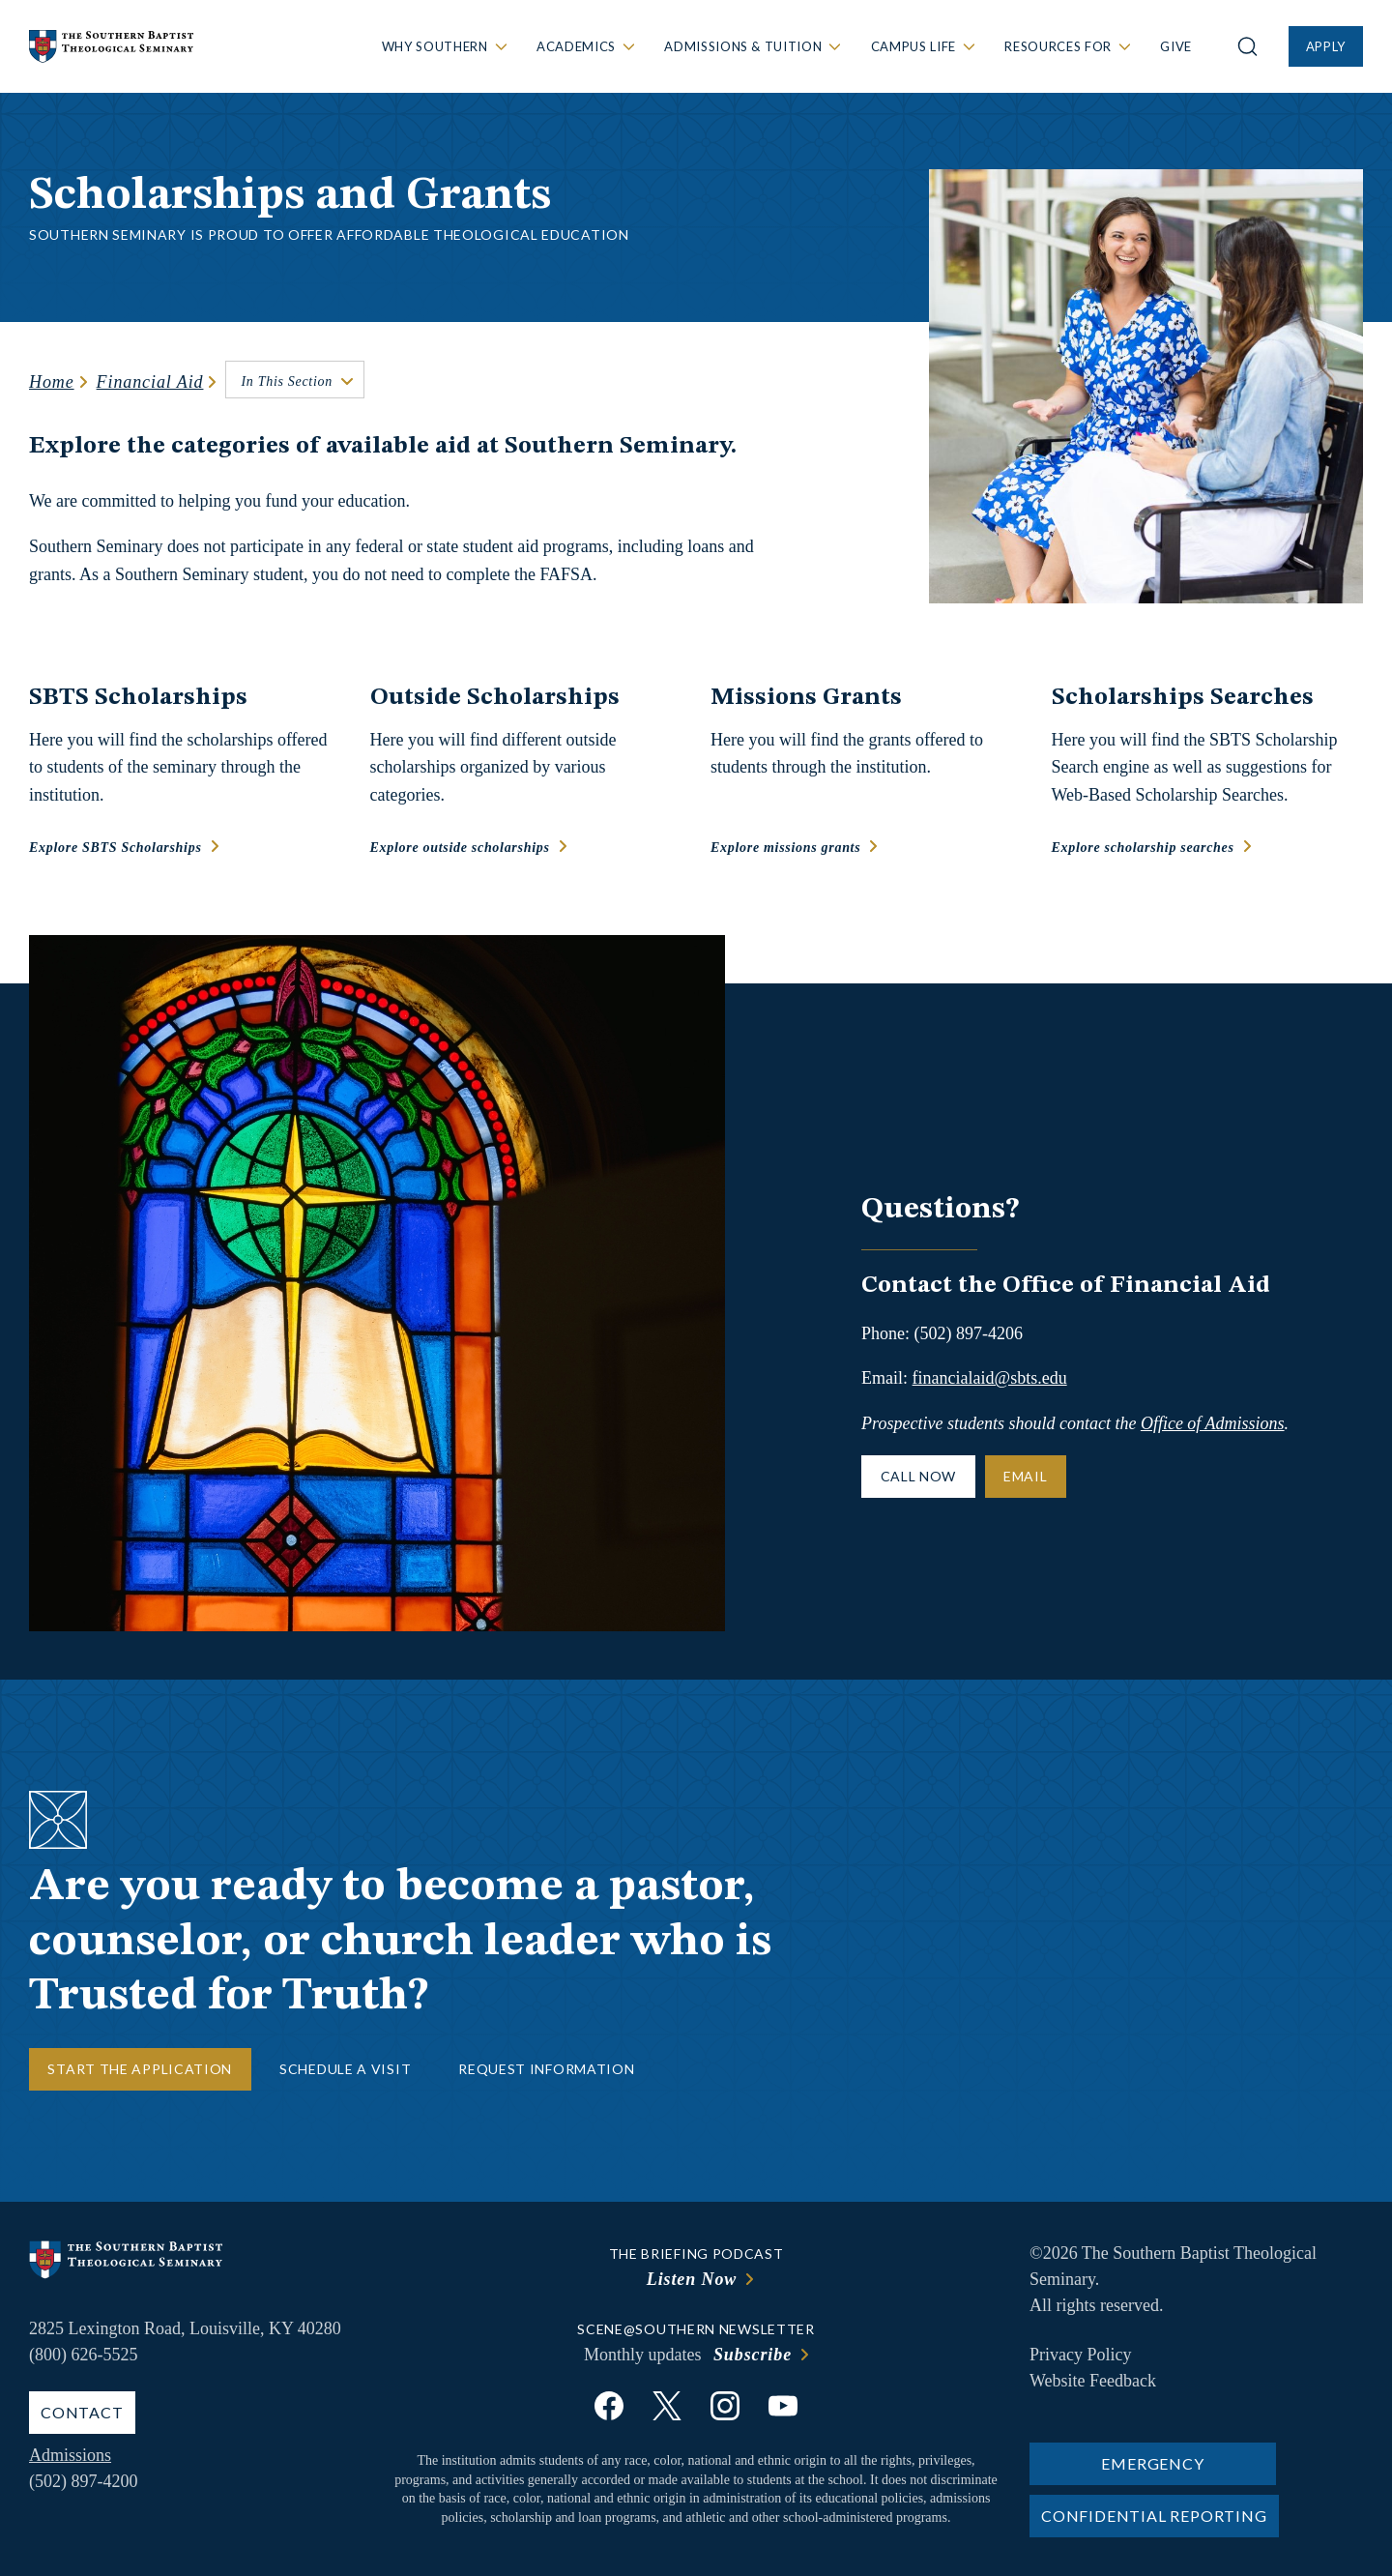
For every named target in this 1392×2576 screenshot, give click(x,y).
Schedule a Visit (345, 2069)
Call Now (919, 1476)
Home (51, 382)
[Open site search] (1247, 46)
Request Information (546, 2069)
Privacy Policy (1081, 2354)
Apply (1326, 46)
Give (1176, 46)
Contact (82, 2412)
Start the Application (139, 2069)
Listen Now (692, 2279)
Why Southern (435, 46)
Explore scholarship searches (1143, 847)
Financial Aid (150, 382)
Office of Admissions (1213, 1423)
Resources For (1057, 46)
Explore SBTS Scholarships (115, 847)
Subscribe (752, 2354)
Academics (576, 46)
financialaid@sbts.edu (990, 1378)
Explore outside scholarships (460, 847)
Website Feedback (1093, 2380)
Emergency (1152, 2463)
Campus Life (913, 46)
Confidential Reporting (1154, 2515)
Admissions (70, 2455)
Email (1025, 1476)
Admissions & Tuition (743, 46)
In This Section (287, 381)
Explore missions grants (785, 847)
